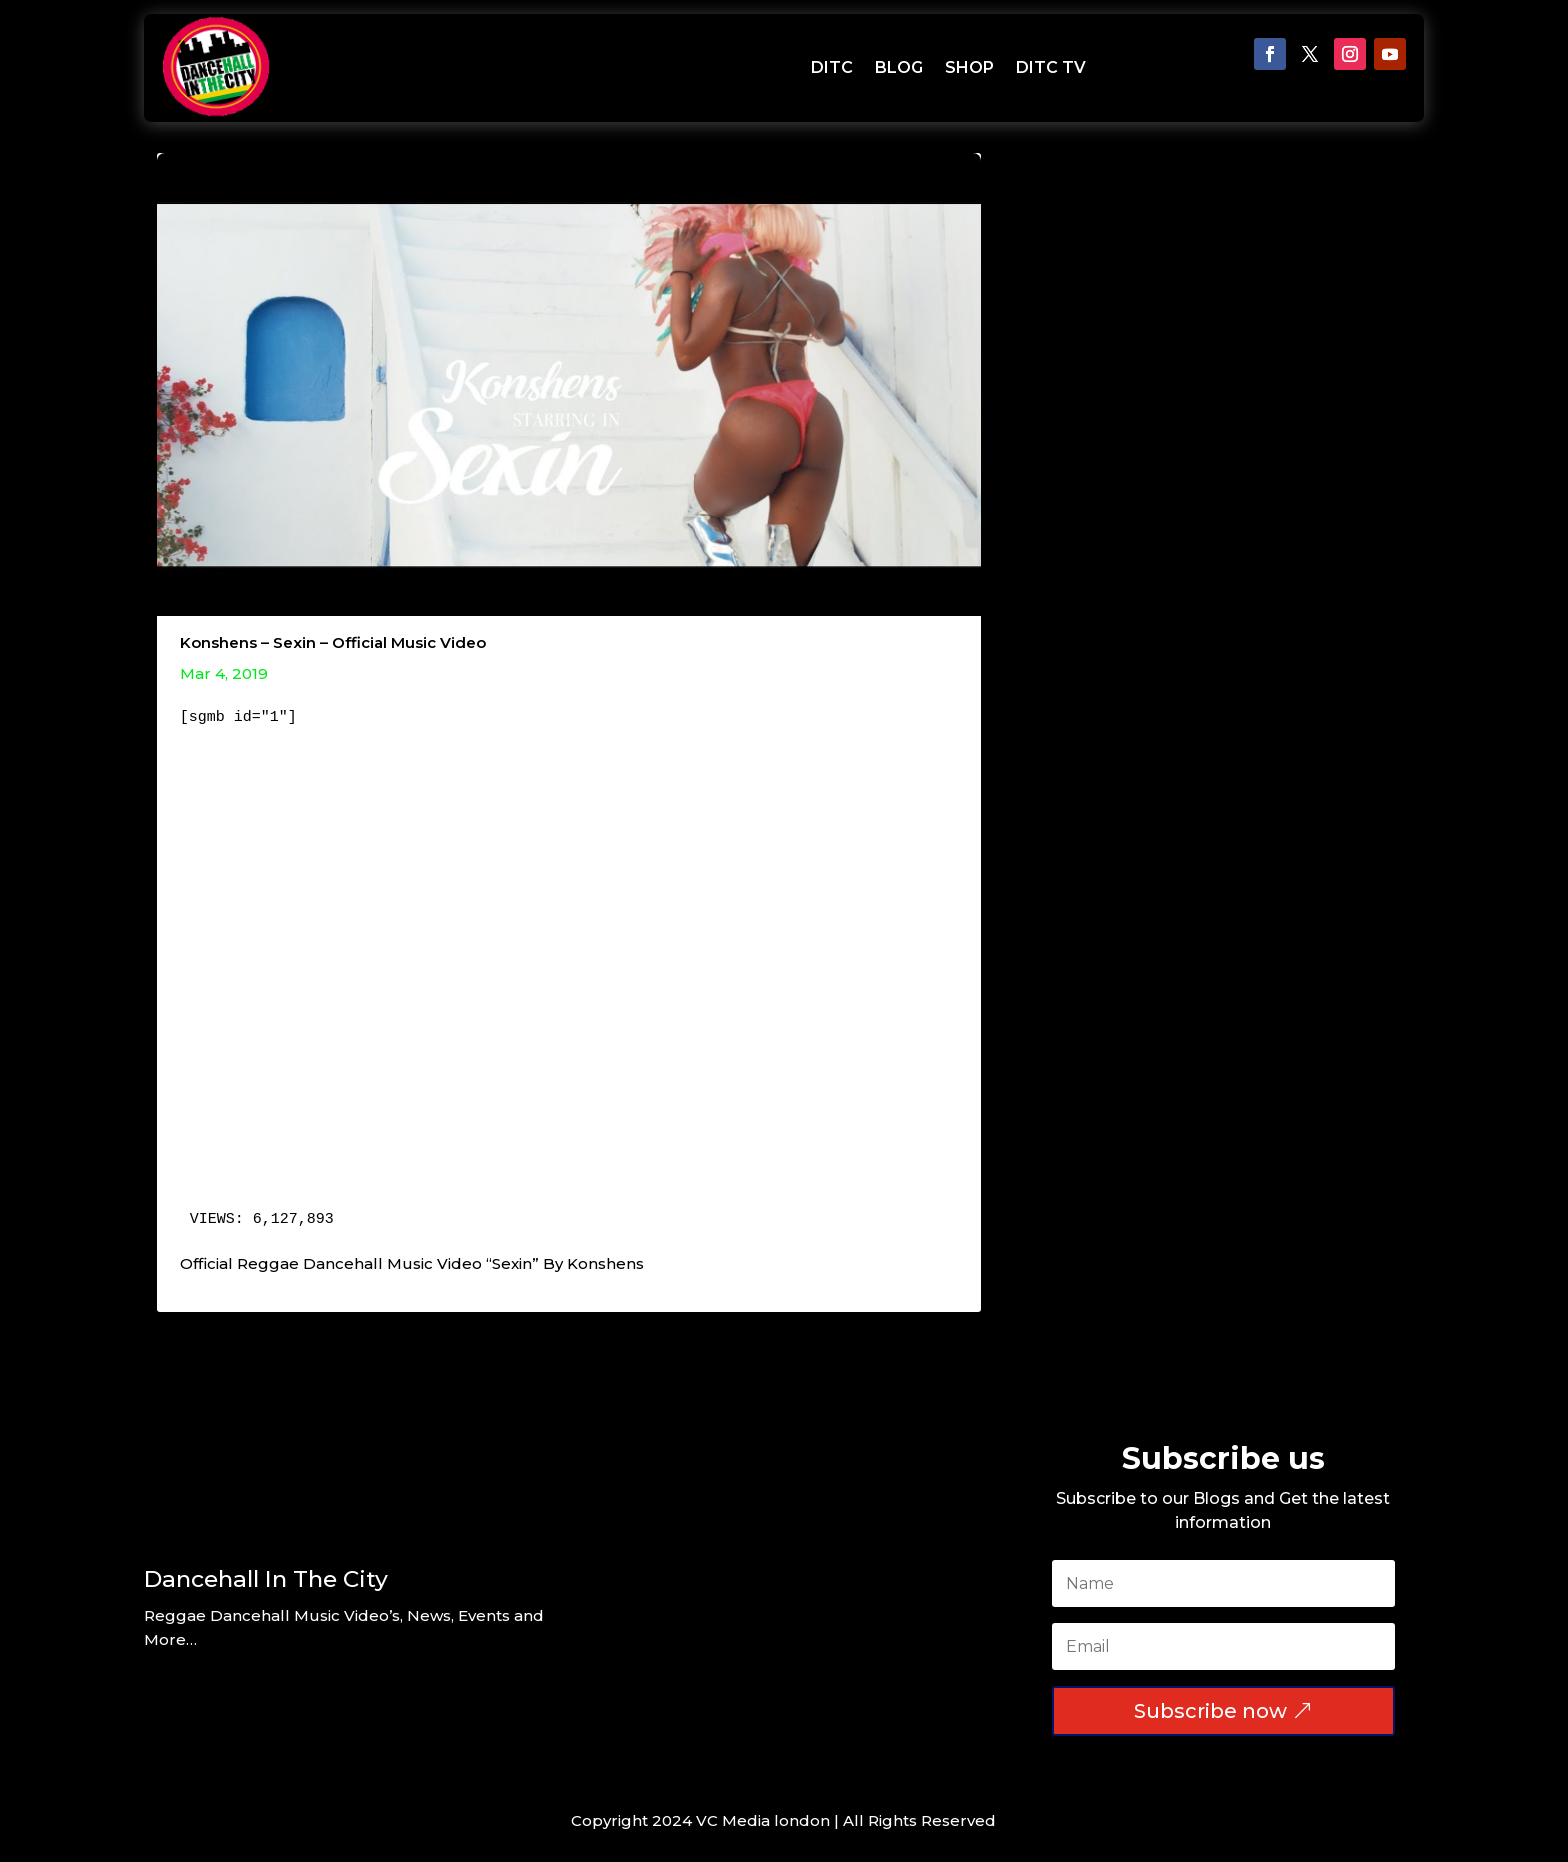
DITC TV (1051, 67)
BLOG (899, 67)
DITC (832, 67)
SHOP (969, 67)
